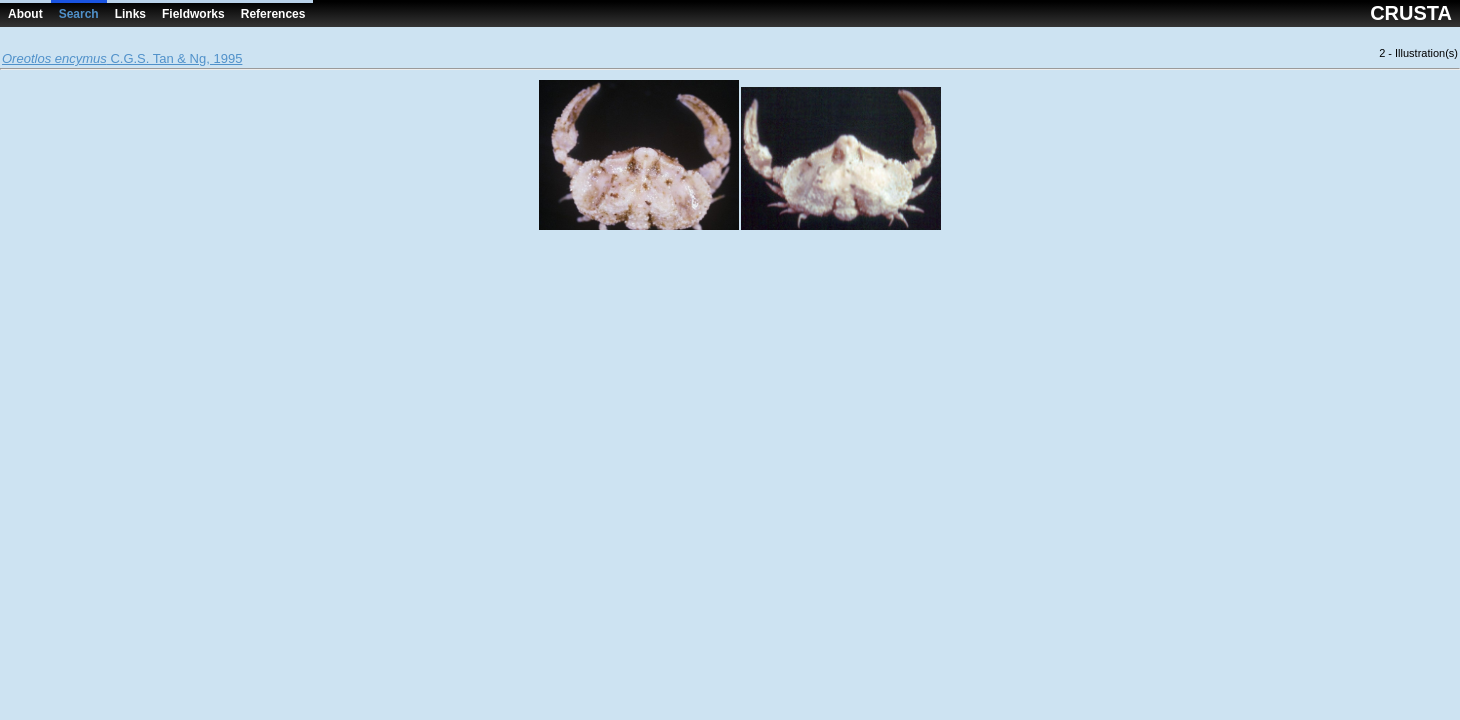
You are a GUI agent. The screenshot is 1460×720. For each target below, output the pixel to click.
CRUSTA (1411, 13)
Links (130, 14)
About (25, 14)
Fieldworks (193, 14)
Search (79, 14)
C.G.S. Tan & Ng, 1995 (122, 58)
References (273, 14)
